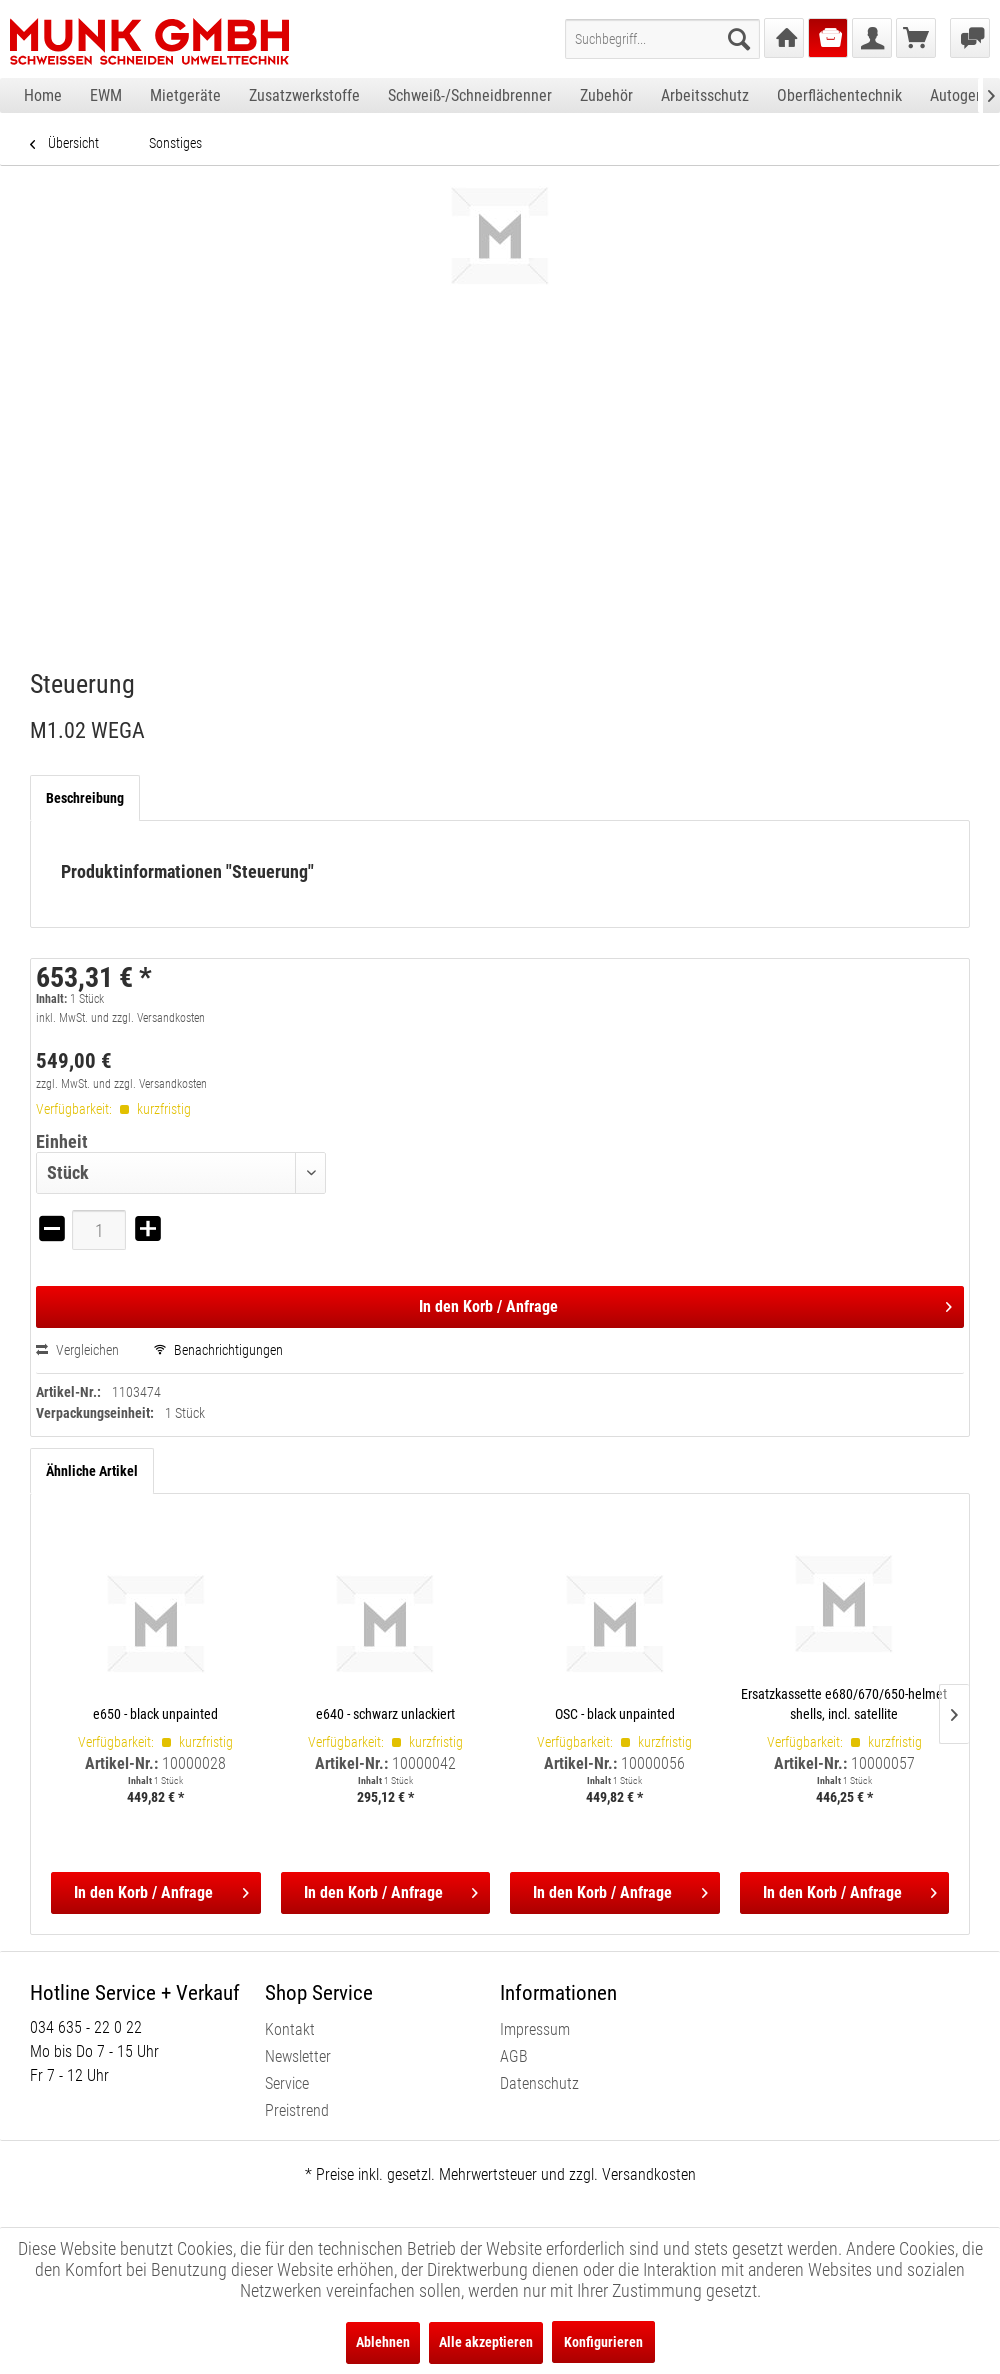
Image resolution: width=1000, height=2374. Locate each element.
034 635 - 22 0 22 (86, 2027)
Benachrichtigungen (218, 1350)
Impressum (535, 2029)
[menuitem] (662, 39)
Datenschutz (539, 2083)
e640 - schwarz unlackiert (385, 1714)
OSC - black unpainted (615, 1714)
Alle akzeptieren (486, 2342)
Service (287, 2083)
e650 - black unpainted (155, 1714)
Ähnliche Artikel (92, 1471)
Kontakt (290, 2029)
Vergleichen (77, 1350)
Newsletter (298, 2056)
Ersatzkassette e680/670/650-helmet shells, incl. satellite (844, 1704)
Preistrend (297, 2110)
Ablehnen (383, 2342)
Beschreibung (85, 798)
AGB (514, 2056)
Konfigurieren (603, 2342)
